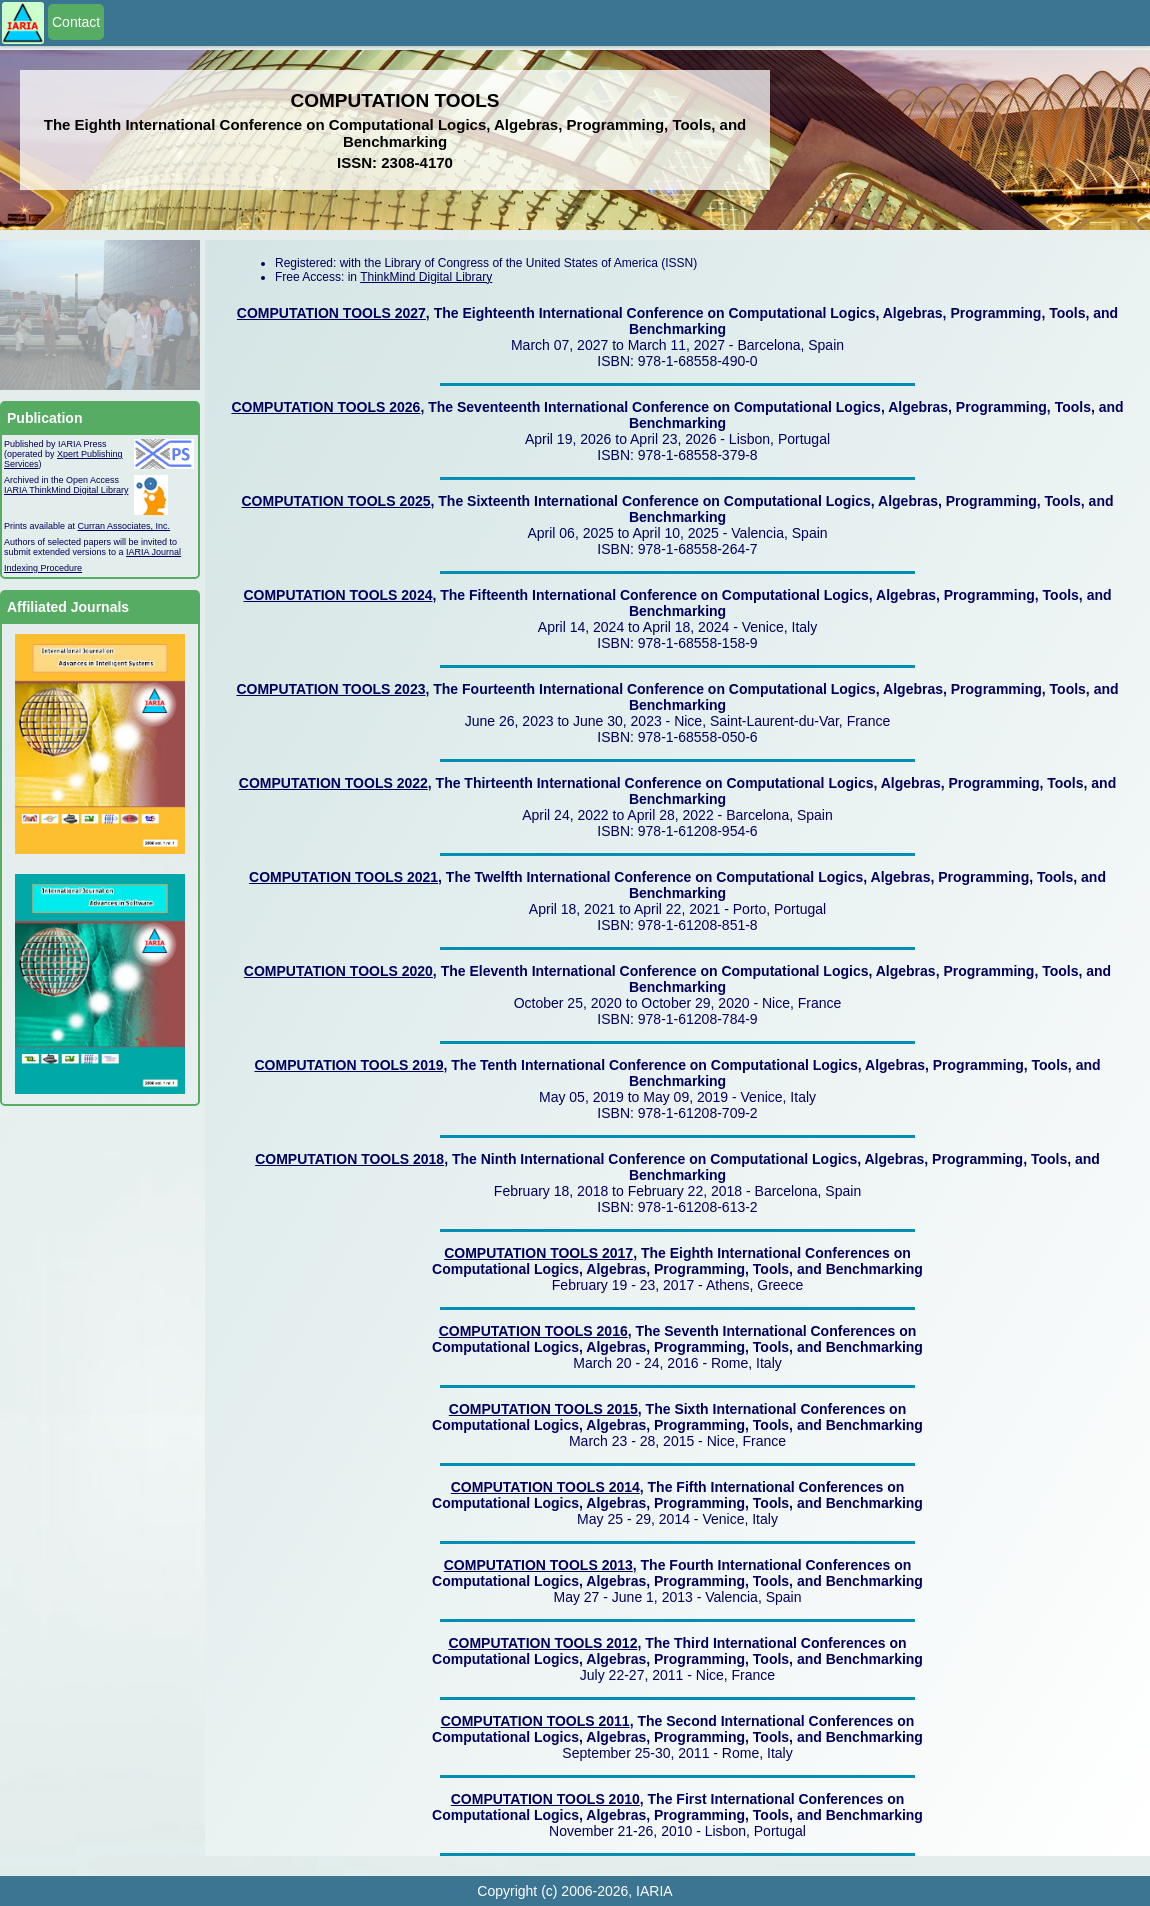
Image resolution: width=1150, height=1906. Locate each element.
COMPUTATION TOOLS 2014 (545, 1487)
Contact (76, 22)
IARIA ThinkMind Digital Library (66, 490)
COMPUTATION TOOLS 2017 (538, 1253)
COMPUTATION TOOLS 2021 (343, 877)
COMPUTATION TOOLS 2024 (337, 595)
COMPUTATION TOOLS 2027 (331, 313)
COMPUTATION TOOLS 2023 (330, 689)
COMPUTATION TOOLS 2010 (545, 1799)
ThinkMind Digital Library (426, 277)
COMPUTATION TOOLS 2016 (533, 1331)
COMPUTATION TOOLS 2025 (336, 501)
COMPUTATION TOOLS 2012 (542, 1643)
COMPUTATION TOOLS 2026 (325, 407)
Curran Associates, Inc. (124, 526)
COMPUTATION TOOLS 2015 (543, 1409)
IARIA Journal (153, 552)
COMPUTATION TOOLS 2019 (348, 1065)
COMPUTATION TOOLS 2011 (535, 1721)
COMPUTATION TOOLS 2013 (538, 1565)
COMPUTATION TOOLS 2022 (333, 783)
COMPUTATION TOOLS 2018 (349, 1159)
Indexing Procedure (43, 568)
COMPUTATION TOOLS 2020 (338, 971)
